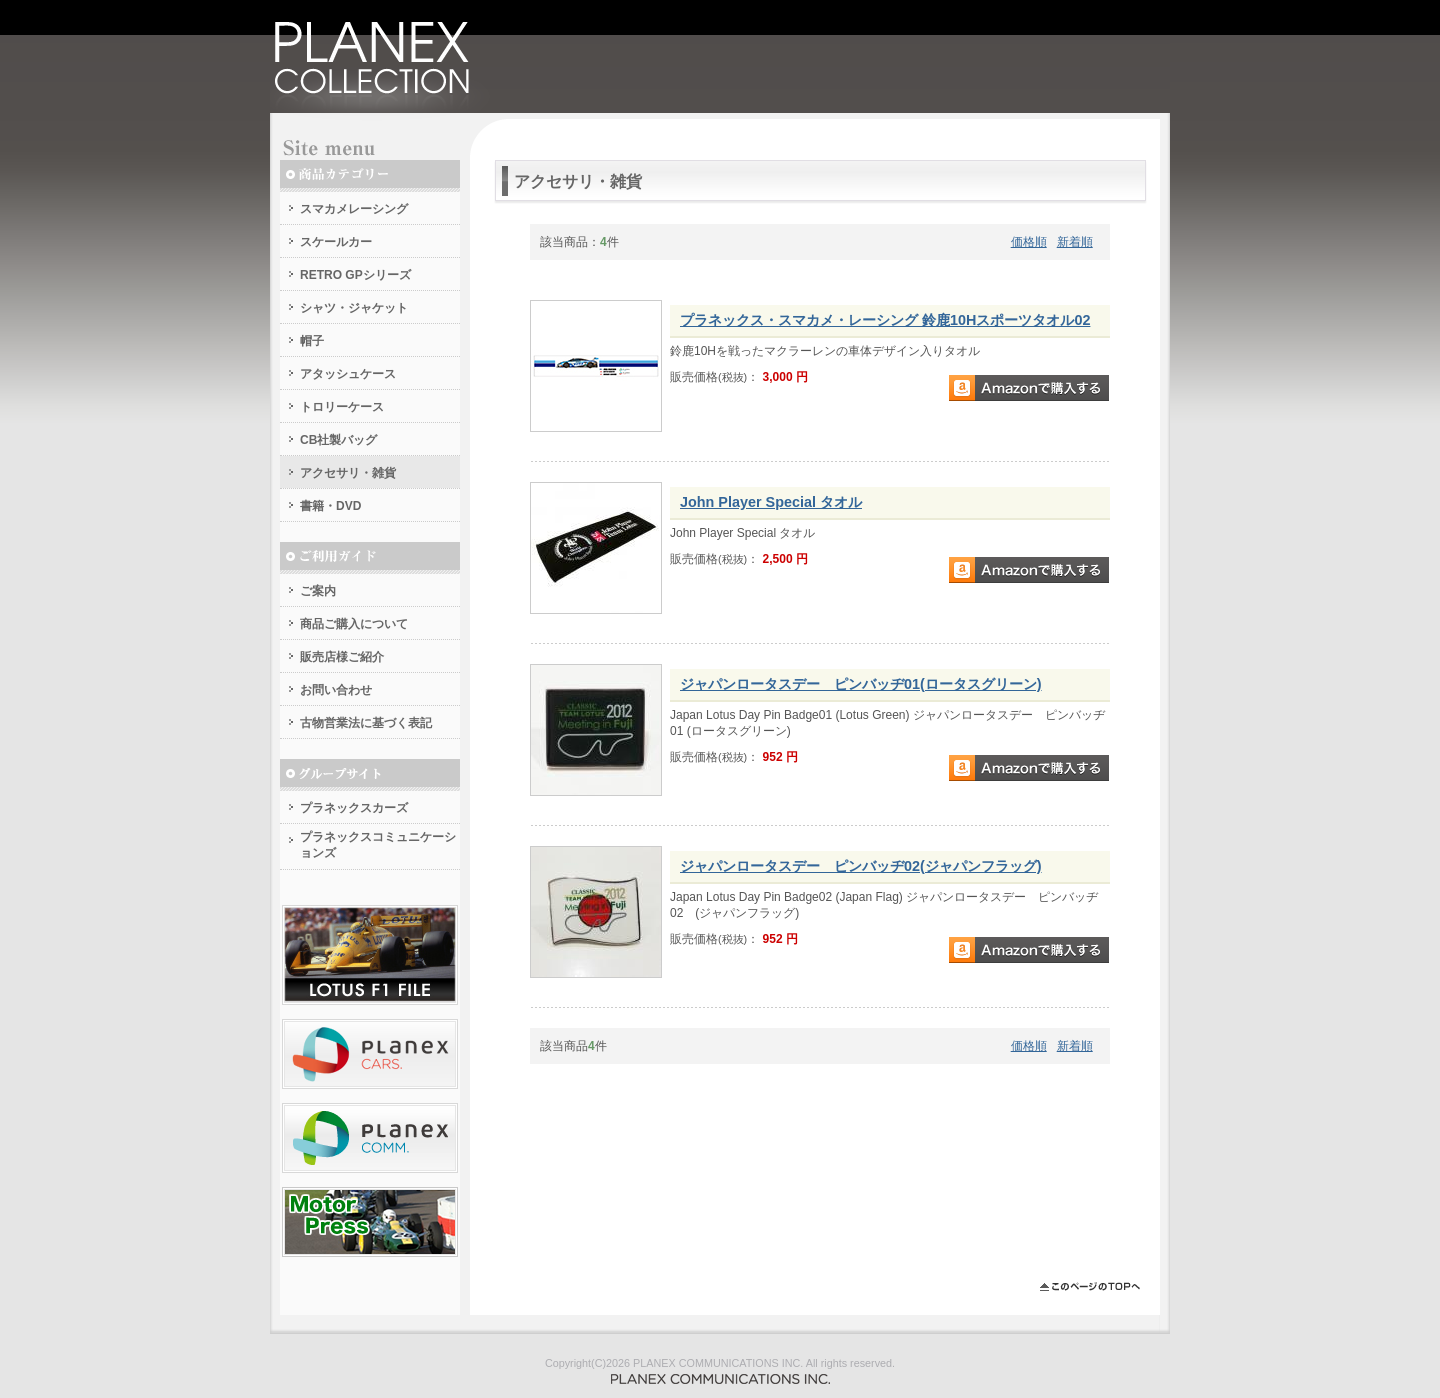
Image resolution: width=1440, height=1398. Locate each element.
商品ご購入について (354, 624)
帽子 (312, 341)
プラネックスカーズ (354, 808)
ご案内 (318, 591)
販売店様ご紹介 (342, 657)
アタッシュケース (348, 374)
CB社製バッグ (338, 440)
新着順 (1075, 242)
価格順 (1029, 242)
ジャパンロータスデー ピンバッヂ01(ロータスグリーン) (861, 684)
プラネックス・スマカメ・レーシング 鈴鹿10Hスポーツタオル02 (885, 320)
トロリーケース (342, 407)
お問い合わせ (336, 690)
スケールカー (336, 242)
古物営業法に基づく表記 (366, 723)
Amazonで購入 (1029, 388)
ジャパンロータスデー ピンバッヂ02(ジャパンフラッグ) (861, 866)
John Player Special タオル (771, 502)
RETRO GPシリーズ (355, 275)
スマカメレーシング (354, 209)
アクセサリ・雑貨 (348, 473)
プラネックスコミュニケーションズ (378, 845)
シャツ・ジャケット (354, 308)
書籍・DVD (330, 506)
